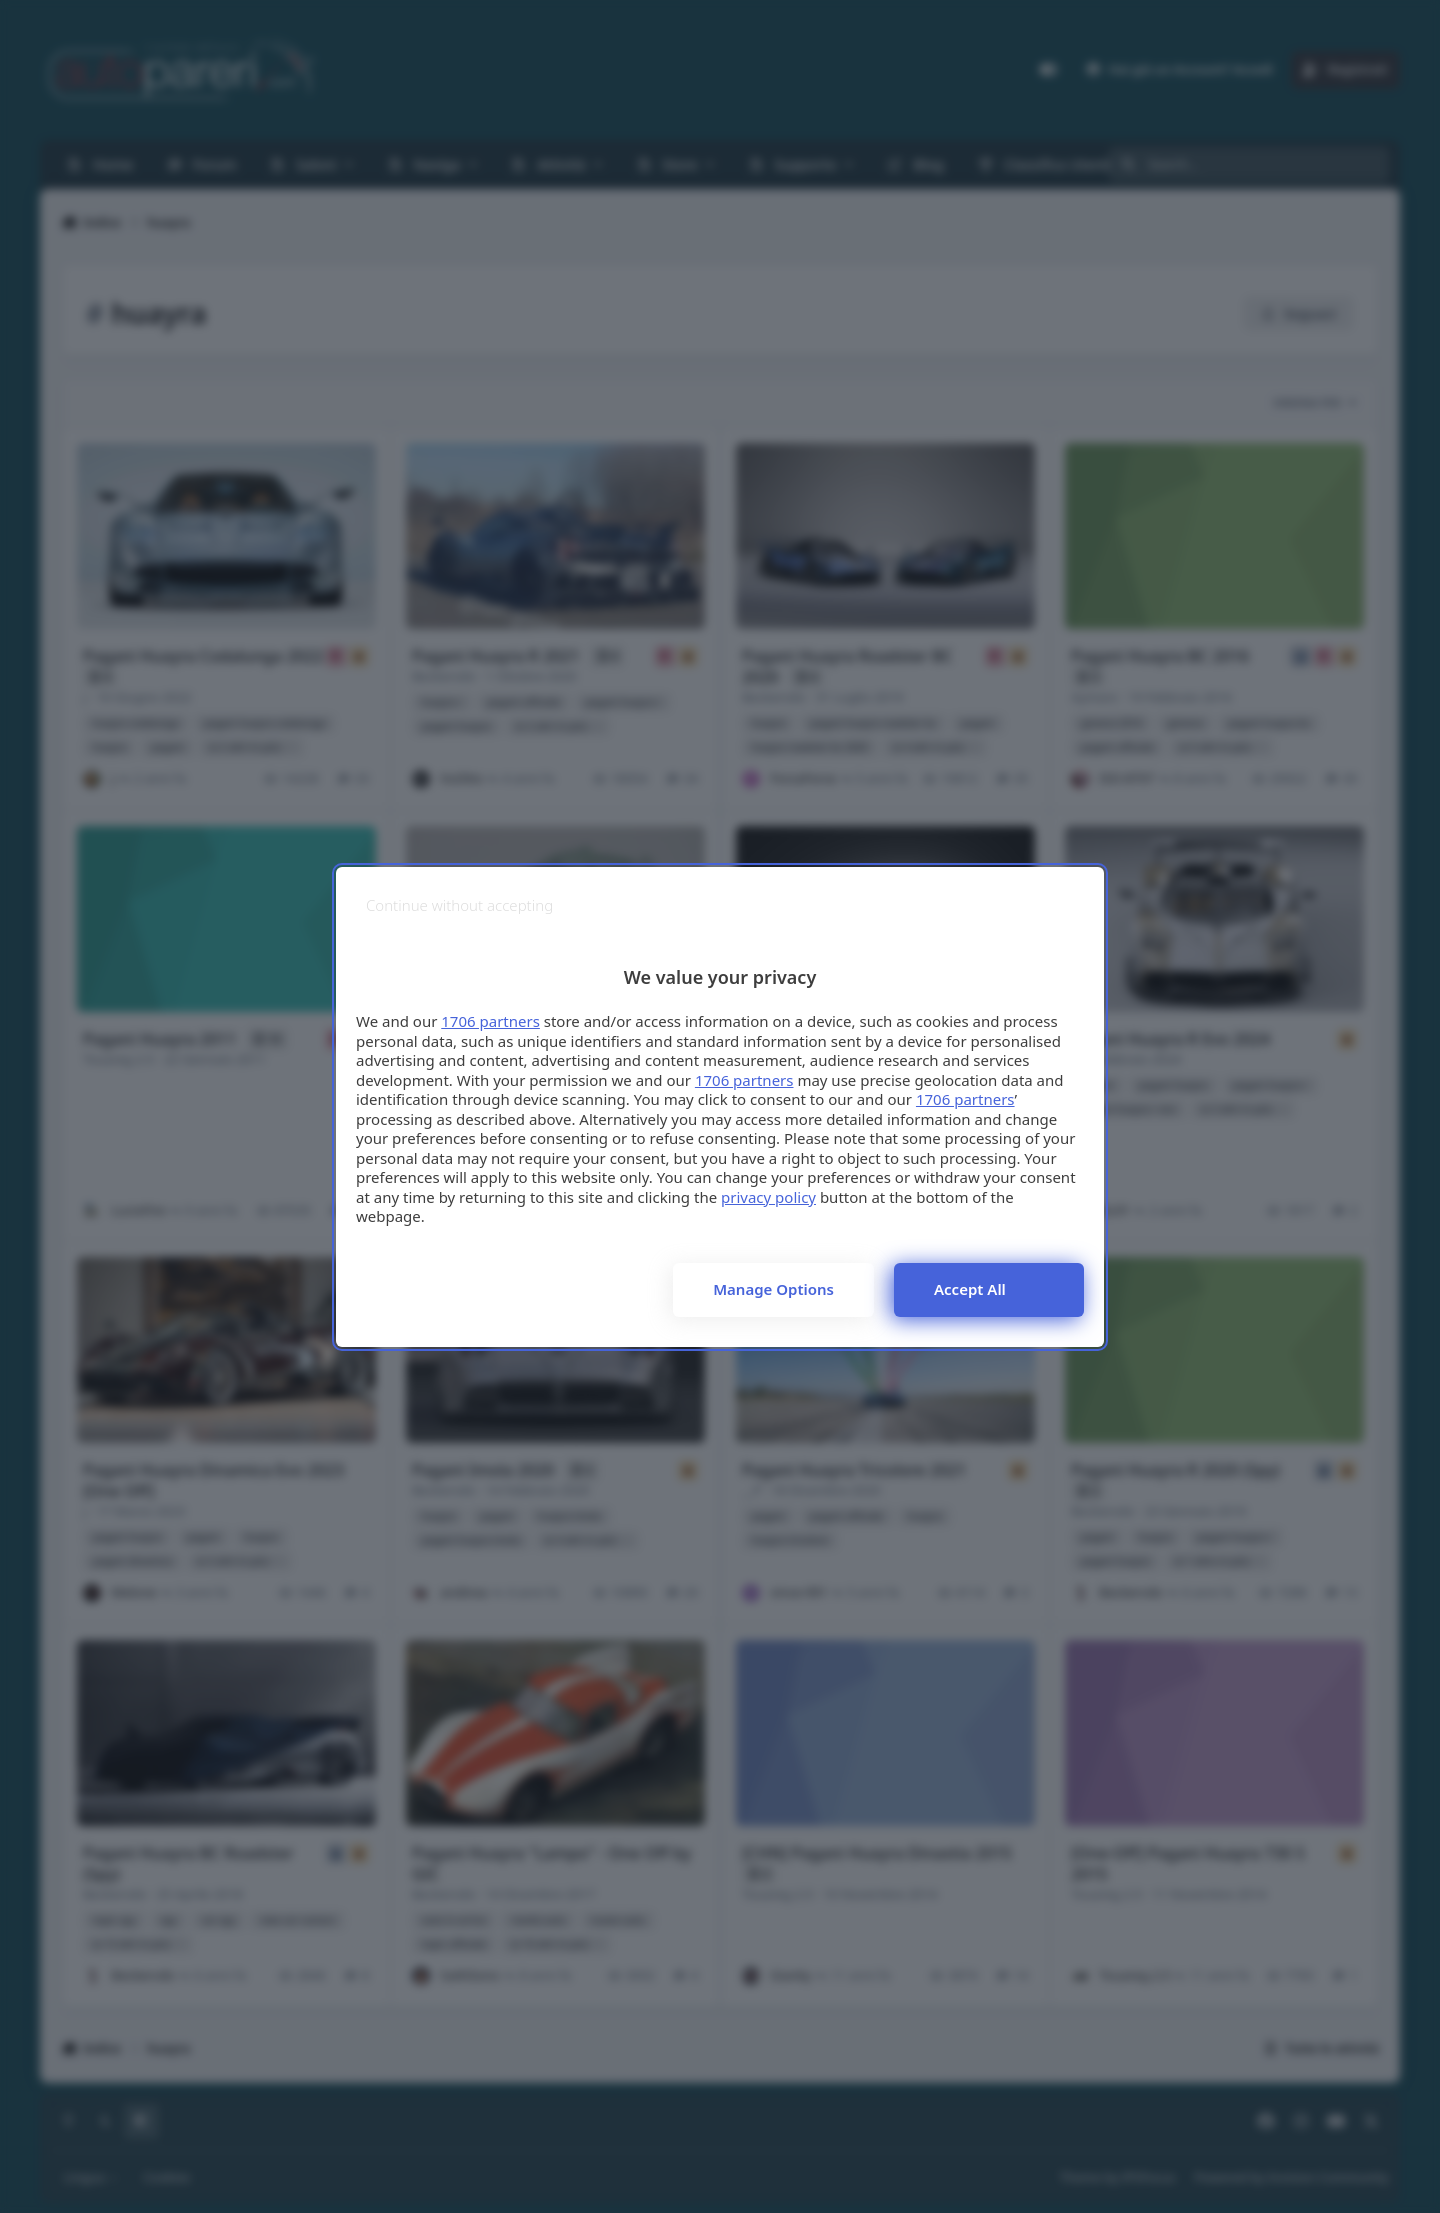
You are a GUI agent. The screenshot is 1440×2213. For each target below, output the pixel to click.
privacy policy (768, 1197)
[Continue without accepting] (459, 905)
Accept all (970, 1289)
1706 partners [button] (490, 1021)
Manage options (773, 1289)
